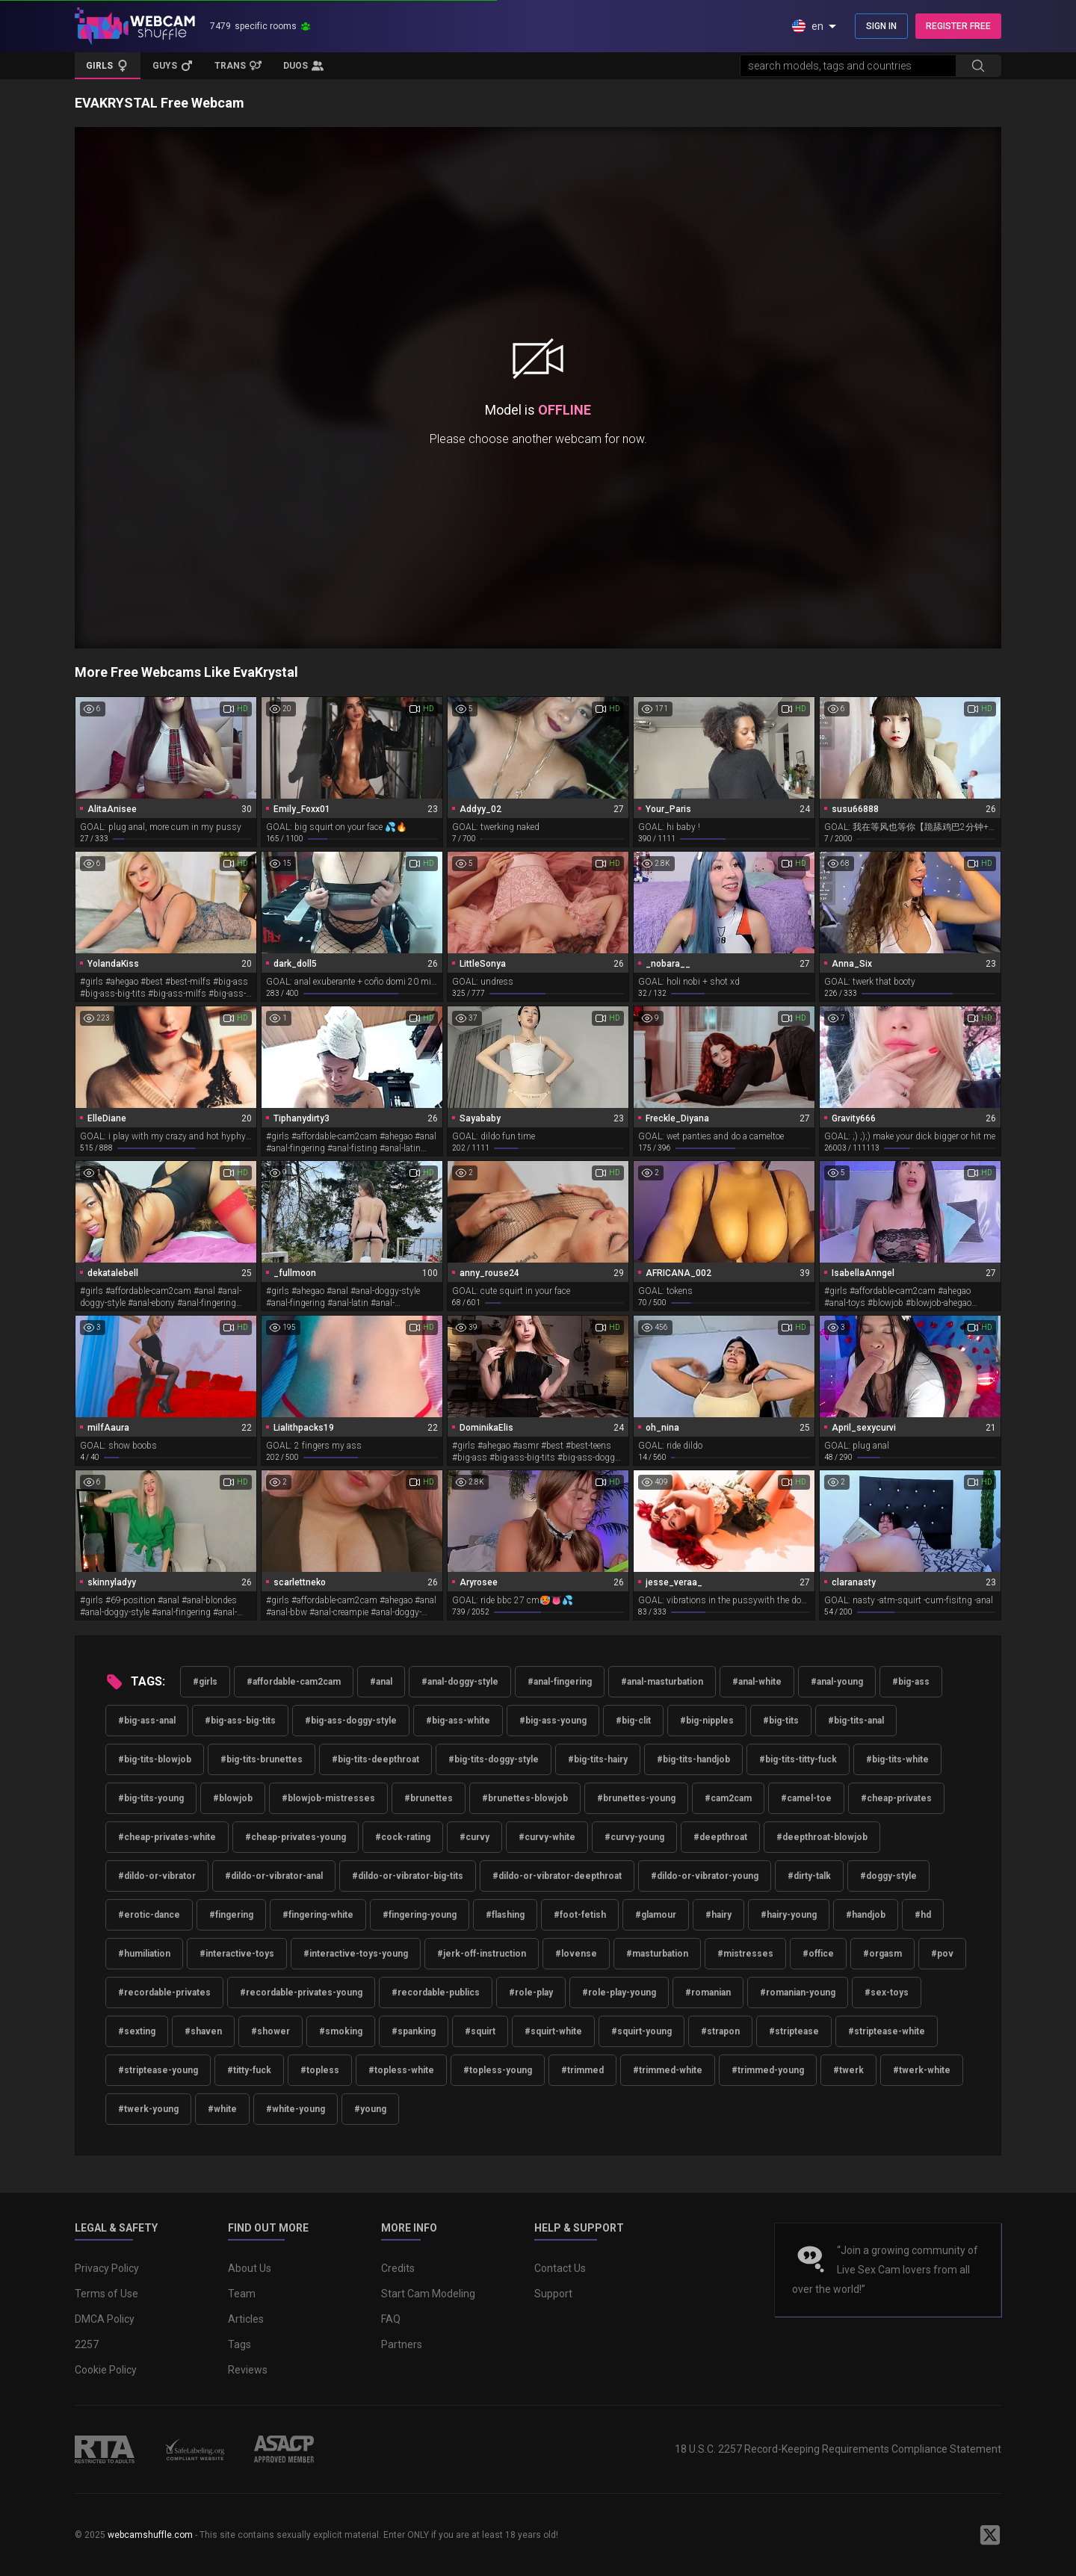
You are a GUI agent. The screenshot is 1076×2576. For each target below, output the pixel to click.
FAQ (391, 2319)
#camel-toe (806, 1798)
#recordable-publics (436, 1992)
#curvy (474, 1837)
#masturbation (657, 1953)
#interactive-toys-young (355, 1953)
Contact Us (560, 2268)
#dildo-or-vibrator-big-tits (407, 1876)
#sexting (136, 2031)
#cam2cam (728, 1798)
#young (370, 2109)
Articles (246, 2319)
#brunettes (428, 1798)
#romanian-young (797, 1992)
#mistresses (745, 1953)
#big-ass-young (553, 1720)
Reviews (248, 2370)
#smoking (340, 2031)
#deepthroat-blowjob (822, 1837)
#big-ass (911, 1681)
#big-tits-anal (856, 1720)
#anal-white (757, 1681)
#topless (319, 2070)
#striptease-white (886, 2031)
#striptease (794, 2031)
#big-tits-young (151, 1798)
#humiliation (144, 1953)
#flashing (505, 1915)
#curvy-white (547, 1837)
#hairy (718, 1915)
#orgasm (882, 1953)
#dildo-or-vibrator (157, 1876)
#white (222, 2109)
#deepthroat (720, 1837)
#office (818, 1953)
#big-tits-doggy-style (493, 1759)
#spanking (414, 2031)
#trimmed (582, 2070)
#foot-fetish (580, 1915)
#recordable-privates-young (301, 1992)
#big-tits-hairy (598, 1759)
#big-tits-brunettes (261, 1759)
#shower (270, 2031)
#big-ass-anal (147, 1720)
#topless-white (401, 2070)
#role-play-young (619, 1992)
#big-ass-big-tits (240, 1720)
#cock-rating (402, 1837)
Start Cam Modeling (428, 2293)
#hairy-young (789, 1915)
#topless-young (497, 2070)
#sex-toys (887, 1992)
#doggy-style (888, 1876)
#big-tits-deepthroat (375, 1759)
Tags (239, 2344)
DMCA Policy (104, 2319)
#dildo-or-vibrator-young (704, 1876)
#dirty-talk (809, 1876)
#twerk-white (921, 2070)
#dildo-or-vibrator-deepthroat (557, 1876)
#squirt (480, 2031)
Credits (398, 2268)
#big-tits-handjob (693, 1759)
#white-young (295, 2109)
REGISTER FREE (958, 26)
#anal (381, 1681)
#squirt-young (641, 2031)
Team (242, 2293)
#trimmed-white (667, 2070)
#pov (942, 1953)
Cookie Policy (106, 2370)
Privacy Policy (107, 2268)
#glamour (655, 1915)
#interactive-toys (237, 1953)
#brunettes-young (636, 1798)
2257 (87, 2344)
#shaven (203, 2031)
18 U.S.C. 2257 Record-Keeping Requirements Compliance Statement (838, 2449)
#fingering (231, 1915)
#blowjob (233, 1798)
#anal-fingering (560, 1681)
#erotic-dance (149, 1915)
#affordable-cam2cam (294, 1681)
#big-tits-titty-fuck (798, 1759)
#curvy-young (634, 1837)
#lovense (576, 1953)
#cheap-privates (896, 1798)
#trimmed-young (768, 2070)
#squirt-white (553, 2031)
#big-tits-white (897, 1759)
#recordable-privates (164, 1992)
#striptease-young (158, 2070)
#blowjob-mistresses (328, 1798)
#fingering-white (317, 1915)
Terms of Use (106, 2293)
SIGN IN (881, 26)
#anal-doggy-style (459, 1681)
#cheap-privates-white (167, 1837)
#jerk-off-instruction (481, 1953)
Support (553, 2293)
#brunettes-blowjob (525, 1798)
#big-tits (781, 1720)
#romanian (708, 1992)
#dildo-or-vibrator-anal (274, 1876)
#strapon (720, 2031)
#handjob (865, 1915)
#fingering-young (420, 1915)
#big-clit (633, 1720)
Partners (401, 2344)
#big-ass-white (458, 1720)
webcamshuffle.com (150, 2535)
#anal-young (837, 1681)
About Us (249, 2268)
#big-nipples (707, 1720)
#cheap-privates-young (295, 1837)
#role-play (531, 1992)
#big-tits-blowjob (154, 1759)
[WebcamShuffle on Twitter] (990, 2535)
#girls (205, 1681)
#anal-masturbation (662, 1681)
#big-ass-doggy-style (351, 1720)
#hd (923, 1915)
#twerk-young (148, 2109)
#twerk (848, 2070)
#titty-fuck (249, 2070)
